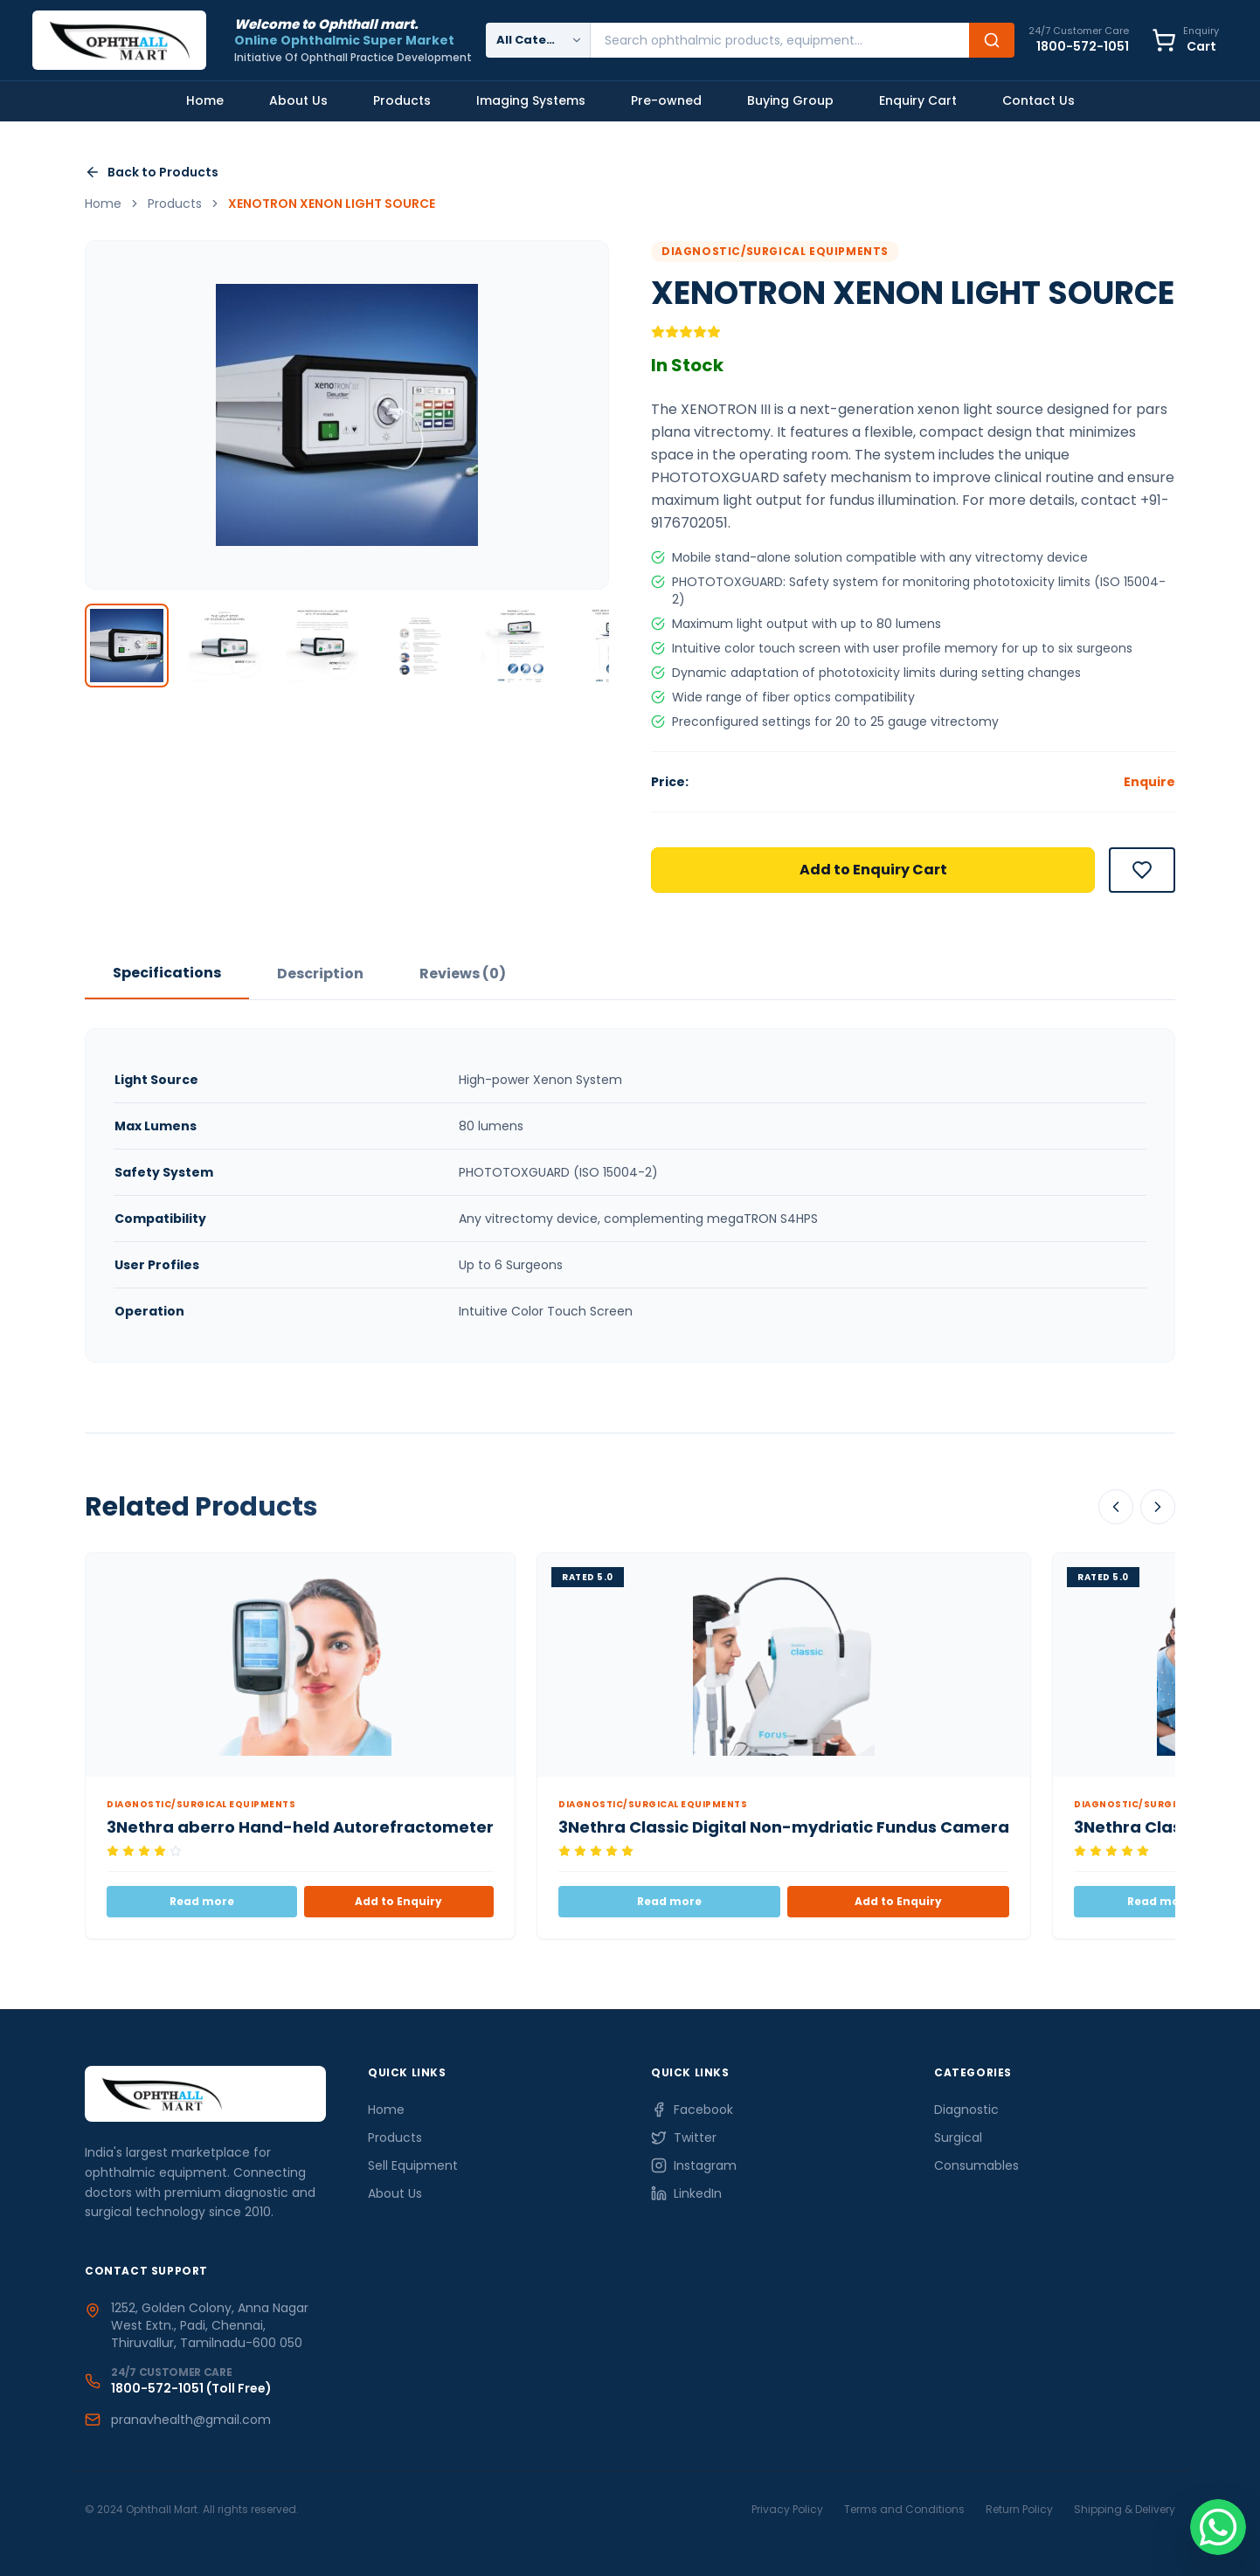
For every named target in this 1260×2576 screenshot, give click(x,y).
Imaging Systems (530, 100)
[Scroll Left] (1115, 1506)
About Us (298, 100)
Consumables (976, 2165)
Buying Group (790, 100)
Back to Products (151, 172)
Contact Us (1038, 100)
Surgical (958, 2137)
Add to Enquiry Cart (873, 870)
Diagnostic (966, 2109)
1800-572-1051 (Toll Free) (191, 2388)
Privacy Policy (787, 2509)
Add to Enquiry (398, 1901)
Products (402, 100)
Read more (202, 1901)
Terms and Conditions (904, 2509)
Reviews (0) (462, 973)
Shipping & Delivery (1124, 2509)
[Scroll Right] (1157, 1506)
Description (320, 973)
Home (205, 100)
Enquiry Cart (918, 100)
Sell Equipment (413, 2165)
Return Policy (1019, 2509)
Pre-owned (666, 100)
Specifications (167, 973)
